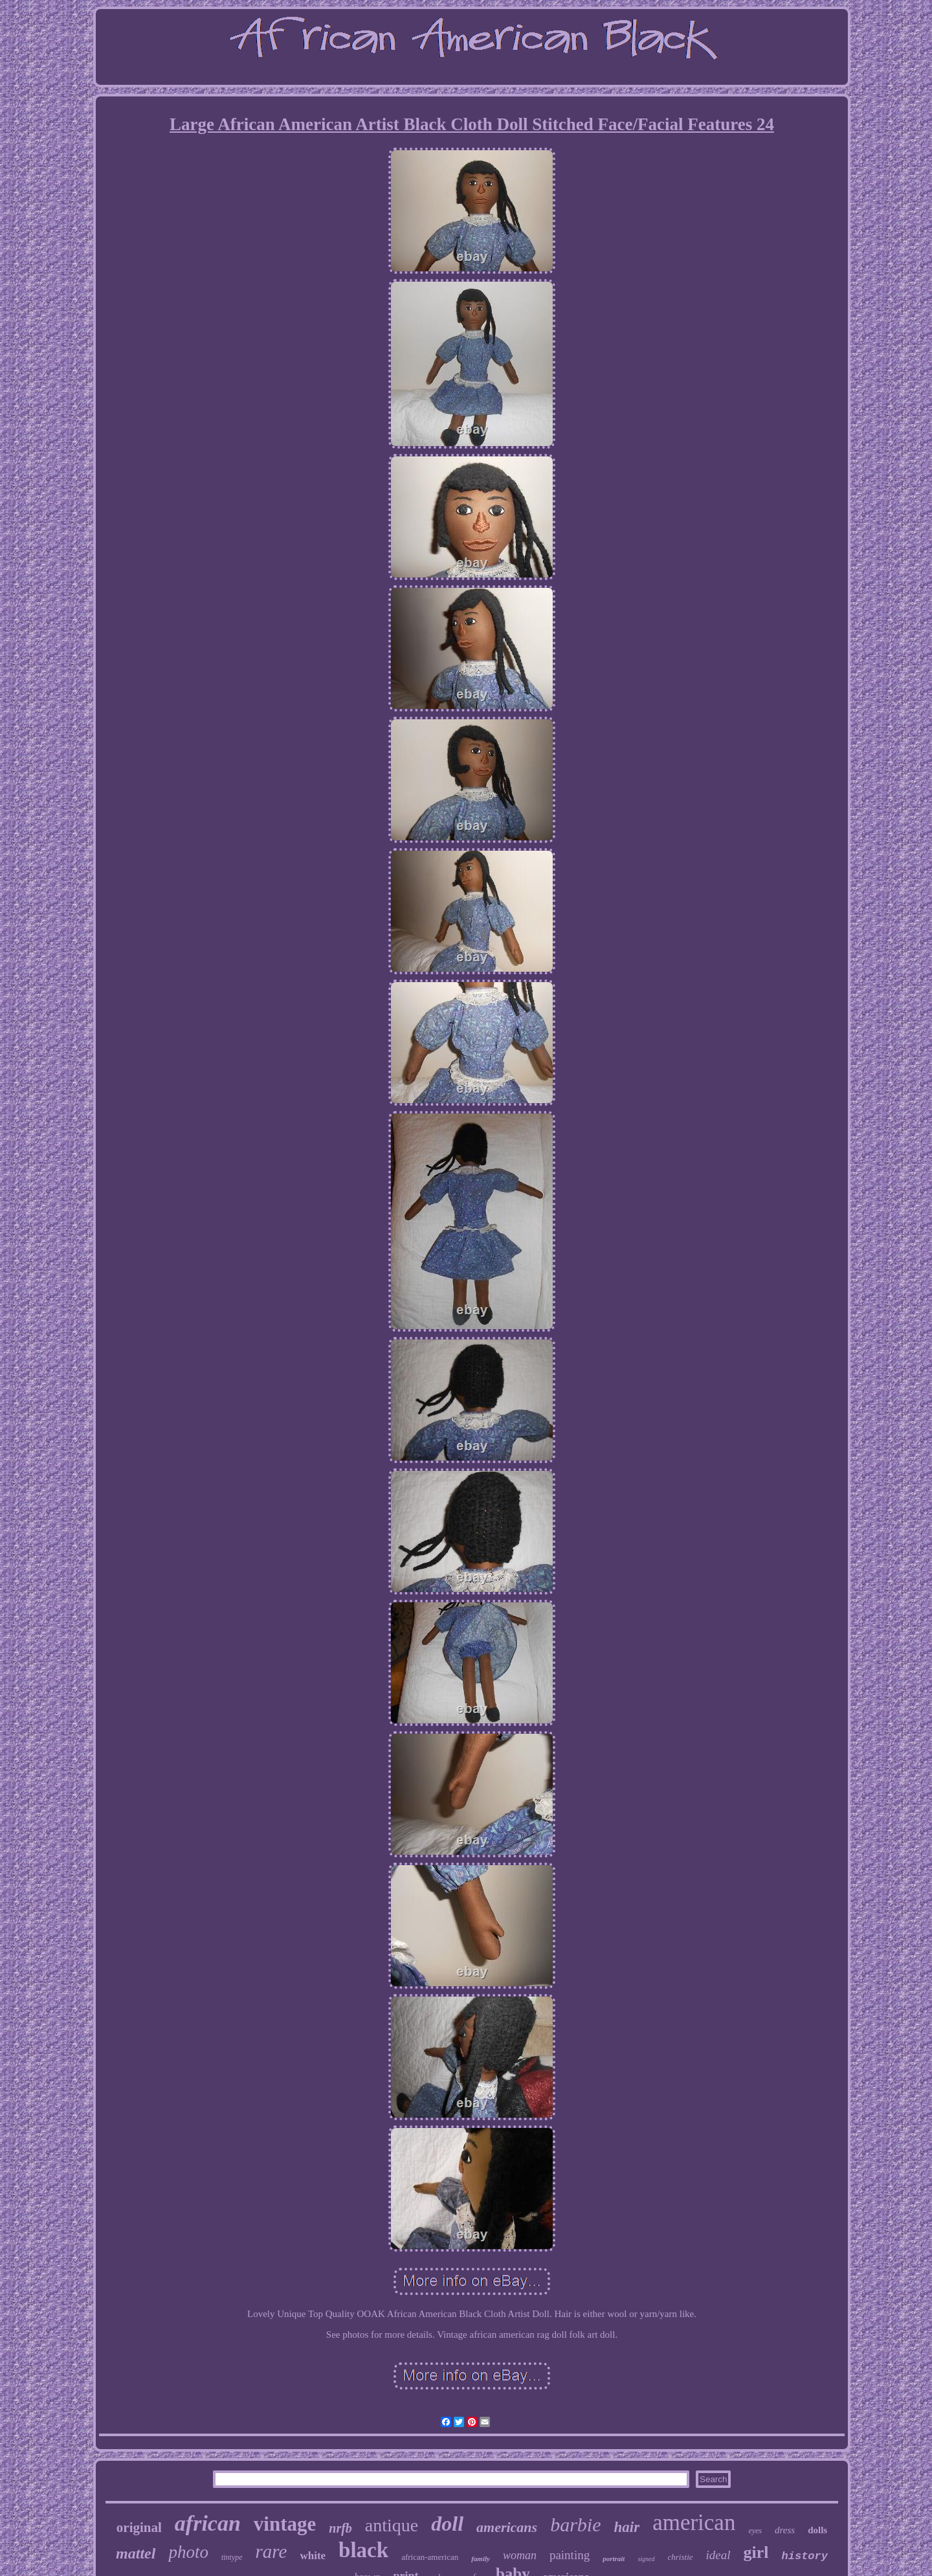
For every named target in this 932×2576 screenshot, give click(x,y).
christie (680, 2557)
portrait (614, 2558)
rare (271, 2551)
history (805, 2556)
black (363, 2550)
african (208, 2523)
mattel (135, 2553)
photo (188, 2552)
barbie (575, 2524)
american (693, 2522)
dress (785, 2530)
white (313, 2555)
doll (447, 2523)
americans (506, 2527)
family (480, 2558)
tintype (232, 2557)
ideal (718, 2555)
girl (756, 2552)
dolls (817, 2530)
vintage (285, 2524)
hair (627, 2527)
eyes (755, 2530)
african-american (429, 2557)
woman (520, 2555)
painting (569, 2555)
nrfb (340, 2528)
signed (646, 2558)
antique (391, 2525)
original (139, 2527)
